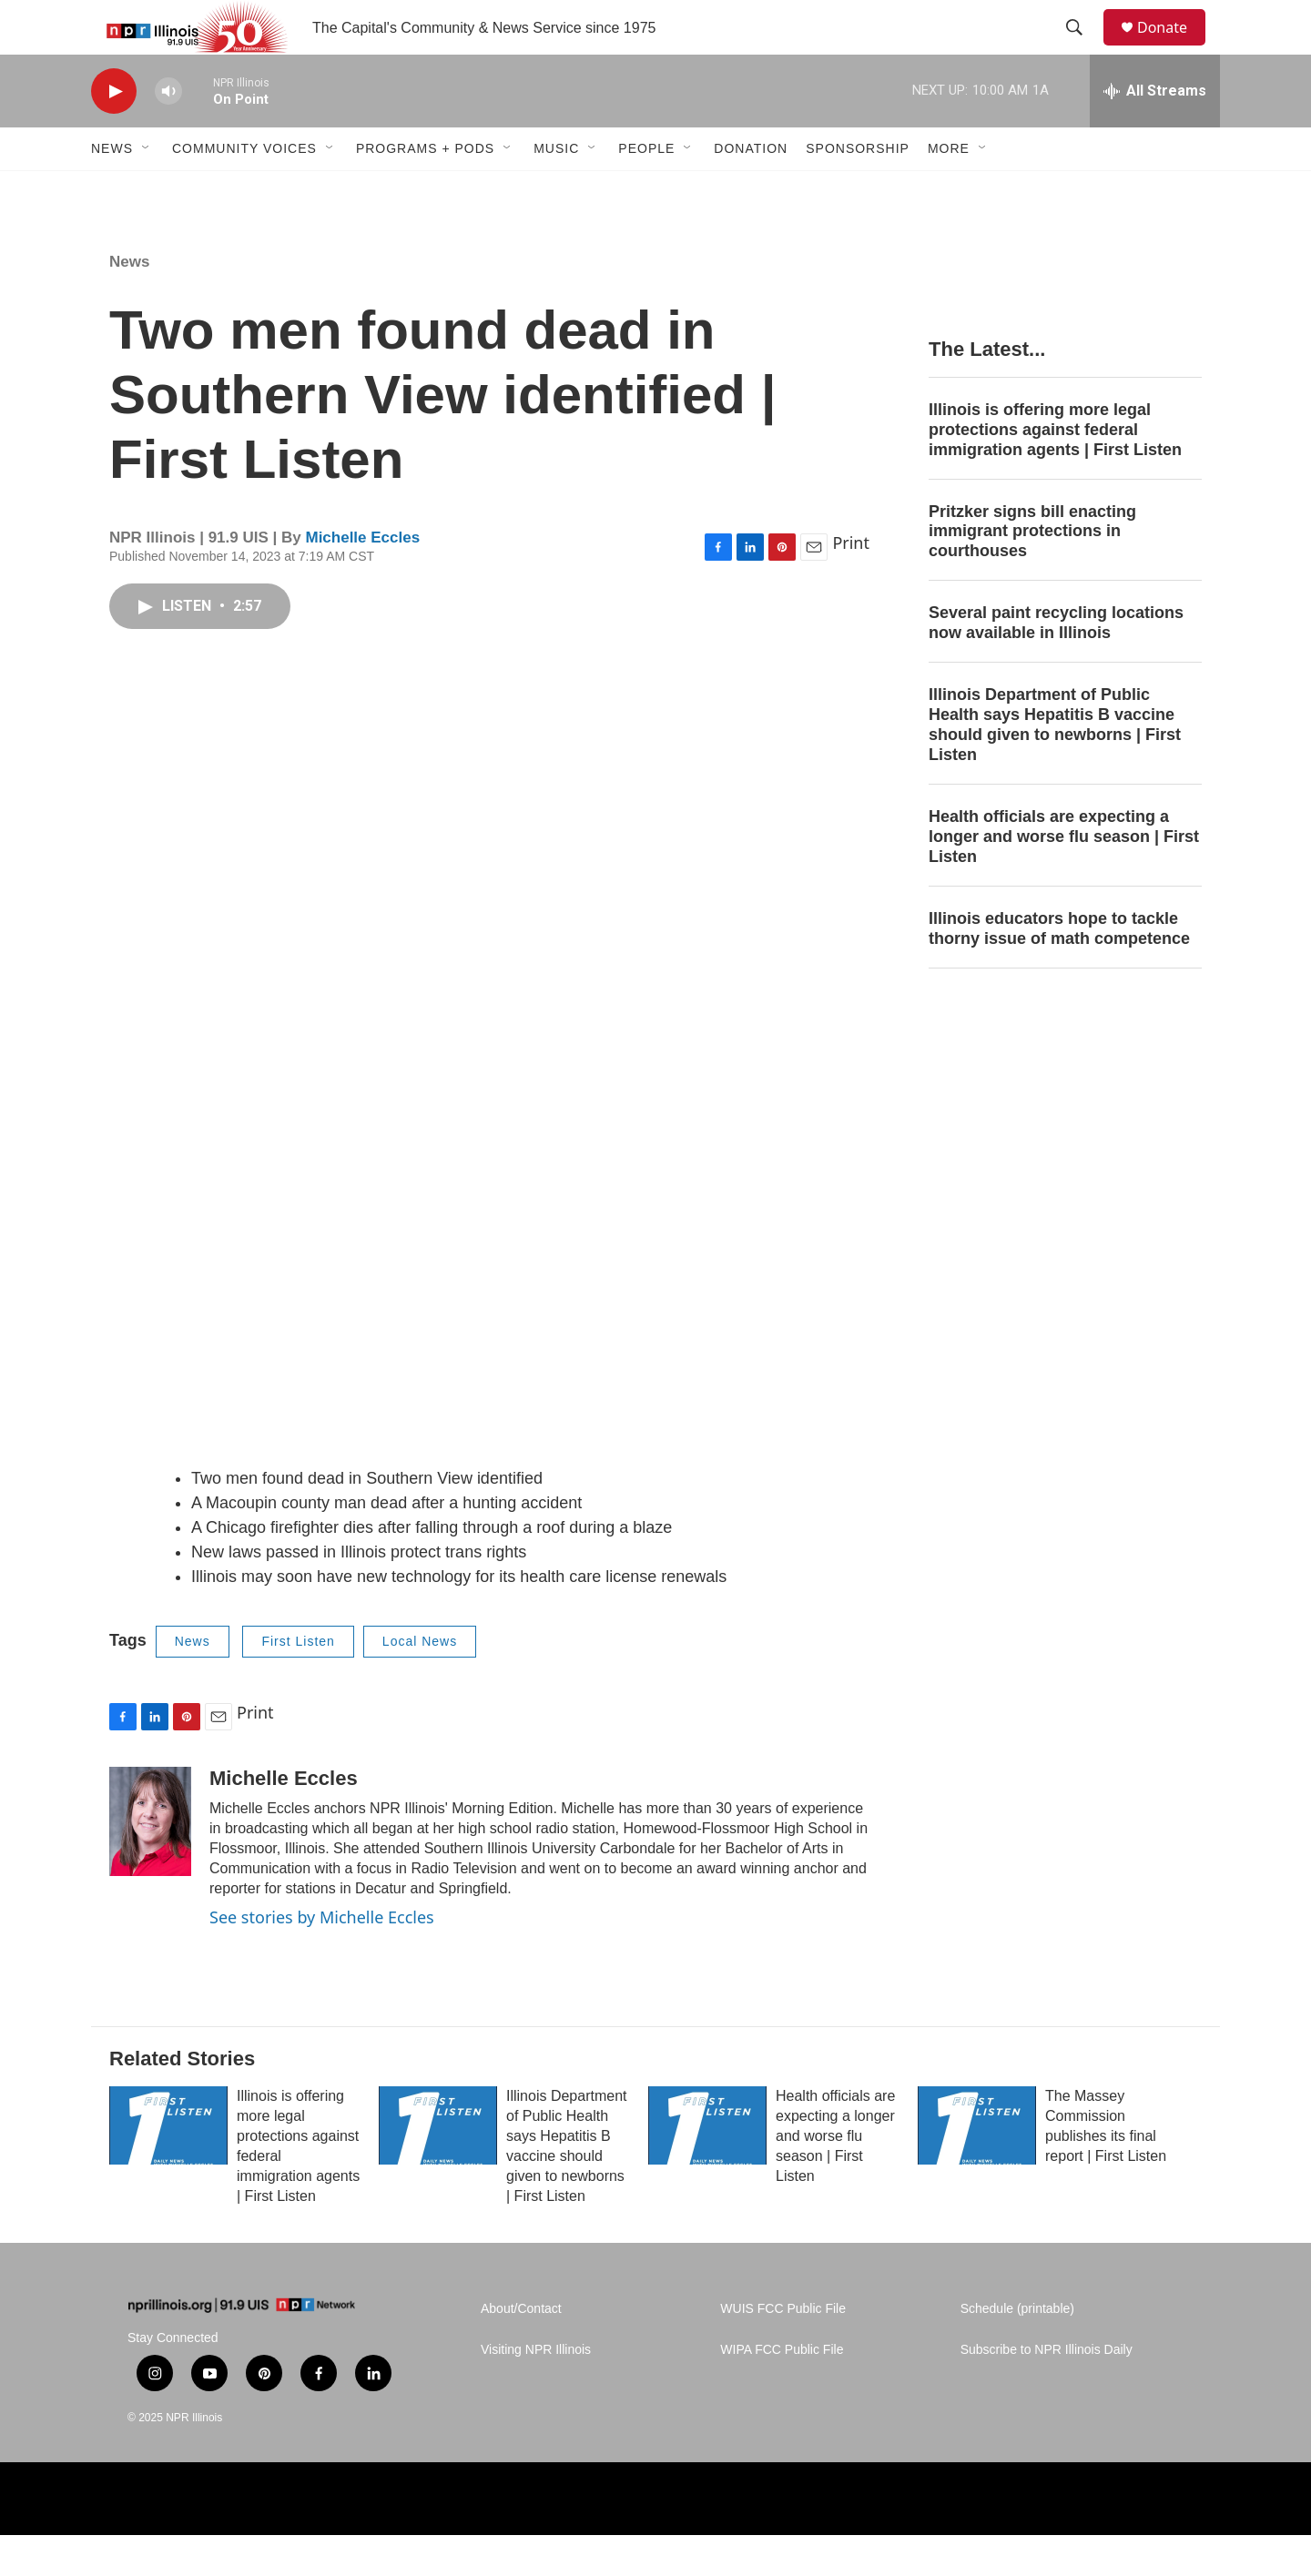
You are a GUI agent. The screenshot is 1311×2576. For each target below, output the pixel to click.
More (949, 189)
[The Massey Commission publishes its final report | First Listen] (977, 2166)
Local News (419, 1682)
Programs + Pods (425, 189)
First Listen (297, 1682)
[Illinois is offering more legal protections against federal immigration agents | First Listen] (168, 2166)
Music (556, 189)
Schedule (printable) (1017, 2350)
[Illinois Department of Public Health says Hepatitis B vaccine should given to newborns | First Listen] (438, 2166)
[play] (113, 132)
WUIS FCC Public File (783, 2350)
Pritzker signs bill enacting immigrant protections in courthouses (1032, 572)
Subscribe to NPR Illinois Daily (1046, 2391)
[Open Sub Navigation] (146, 189)
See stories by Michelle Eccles (321, 1958)
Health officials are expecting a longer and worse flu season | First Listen (1064, 877)
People (646, 189)
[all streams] (1155, 132)
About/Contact (521, 2350)
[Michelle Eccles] (150, 1862)
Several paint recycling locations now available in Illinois (1056, 663)
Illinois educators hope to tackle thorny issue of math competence (1059, 969)
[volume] (168, 132)
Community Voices (244, 189)
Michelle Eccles (362, 578)
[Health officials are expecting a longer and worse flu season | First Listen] (707, 2166)
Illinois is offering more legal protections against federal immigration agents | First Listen (1055, 470)
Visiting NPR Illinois (536, 2391)
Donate (1173, 47)
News (112, 189)
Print (850, 583)
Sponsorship (858, 189)
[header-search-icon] (1082, 48)
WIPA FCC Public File (781, 2391)
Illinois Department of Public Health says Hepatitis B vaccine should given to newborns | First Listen (1055, 765)
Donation (751, 189)
